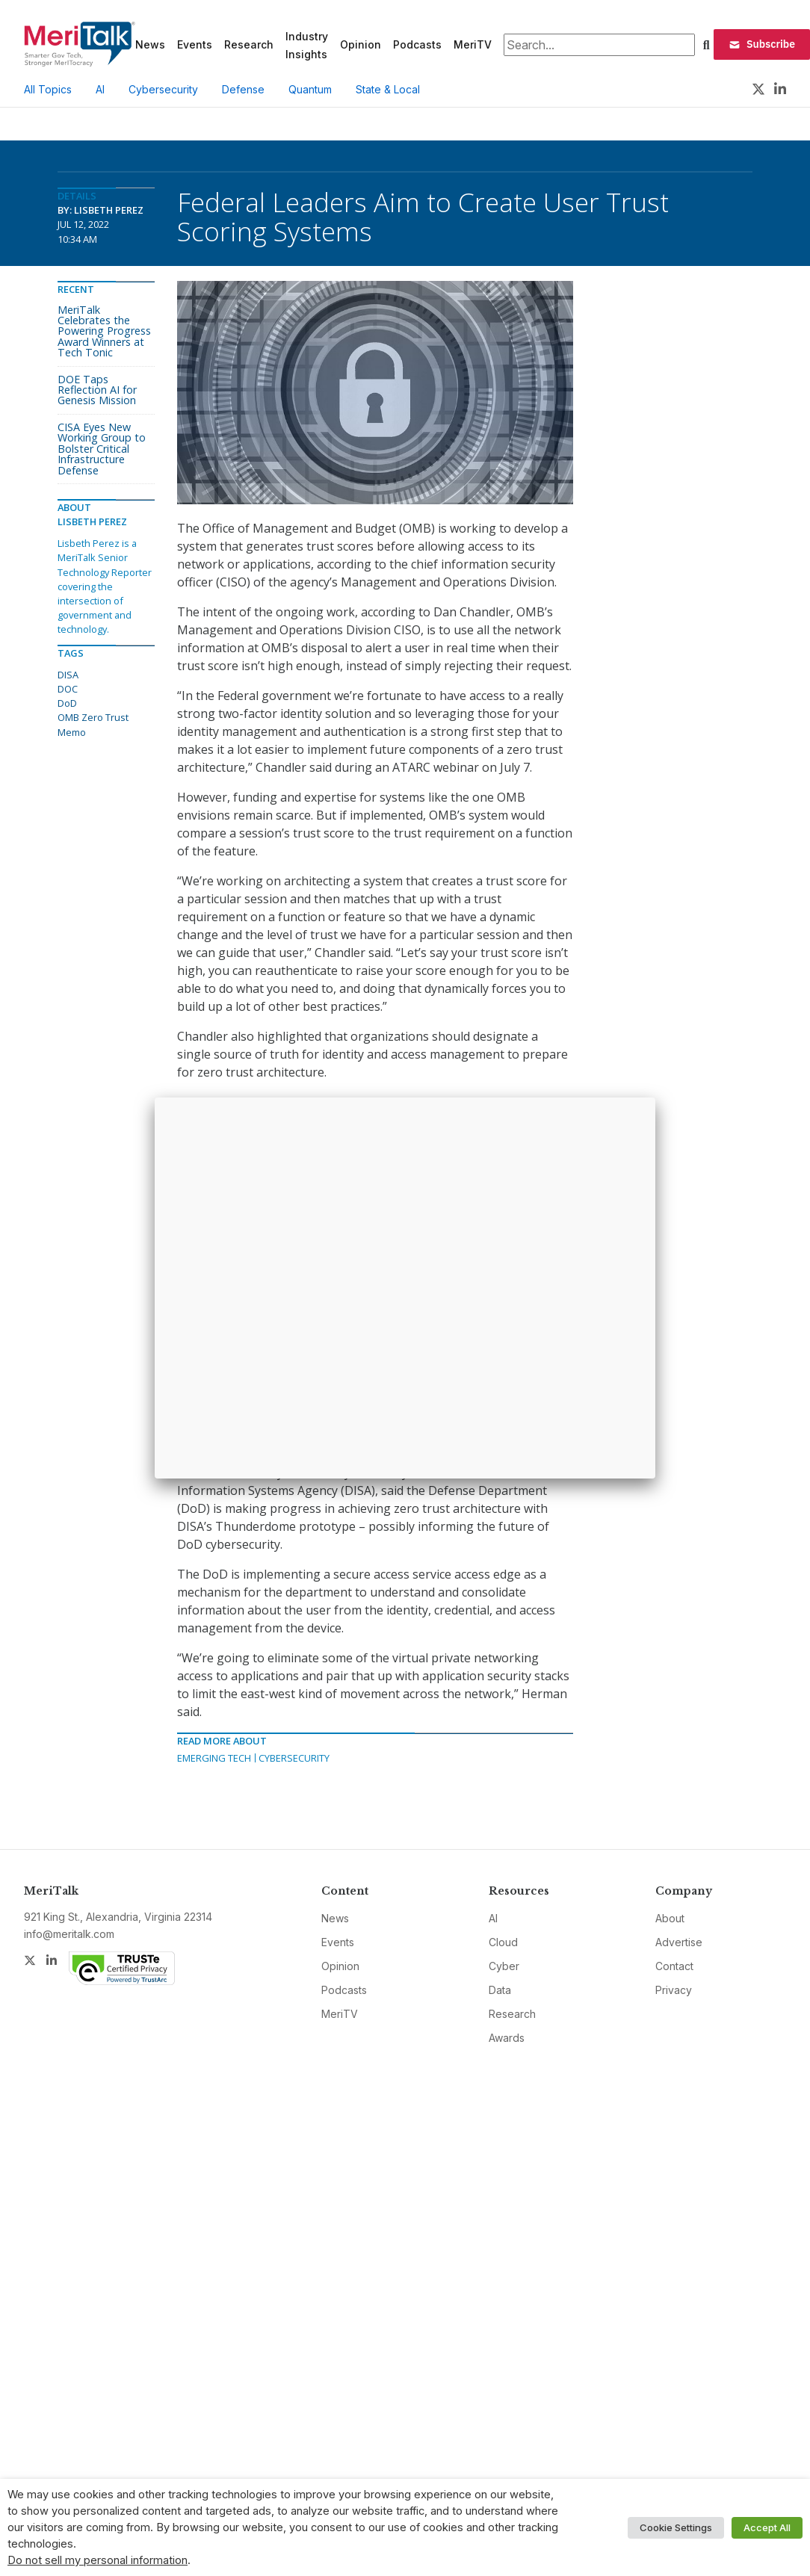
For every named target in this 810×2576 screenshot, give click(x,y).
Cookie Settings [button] (676, 2527)
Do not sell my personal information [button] (97, 2560)
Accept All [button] (767, 2527)
